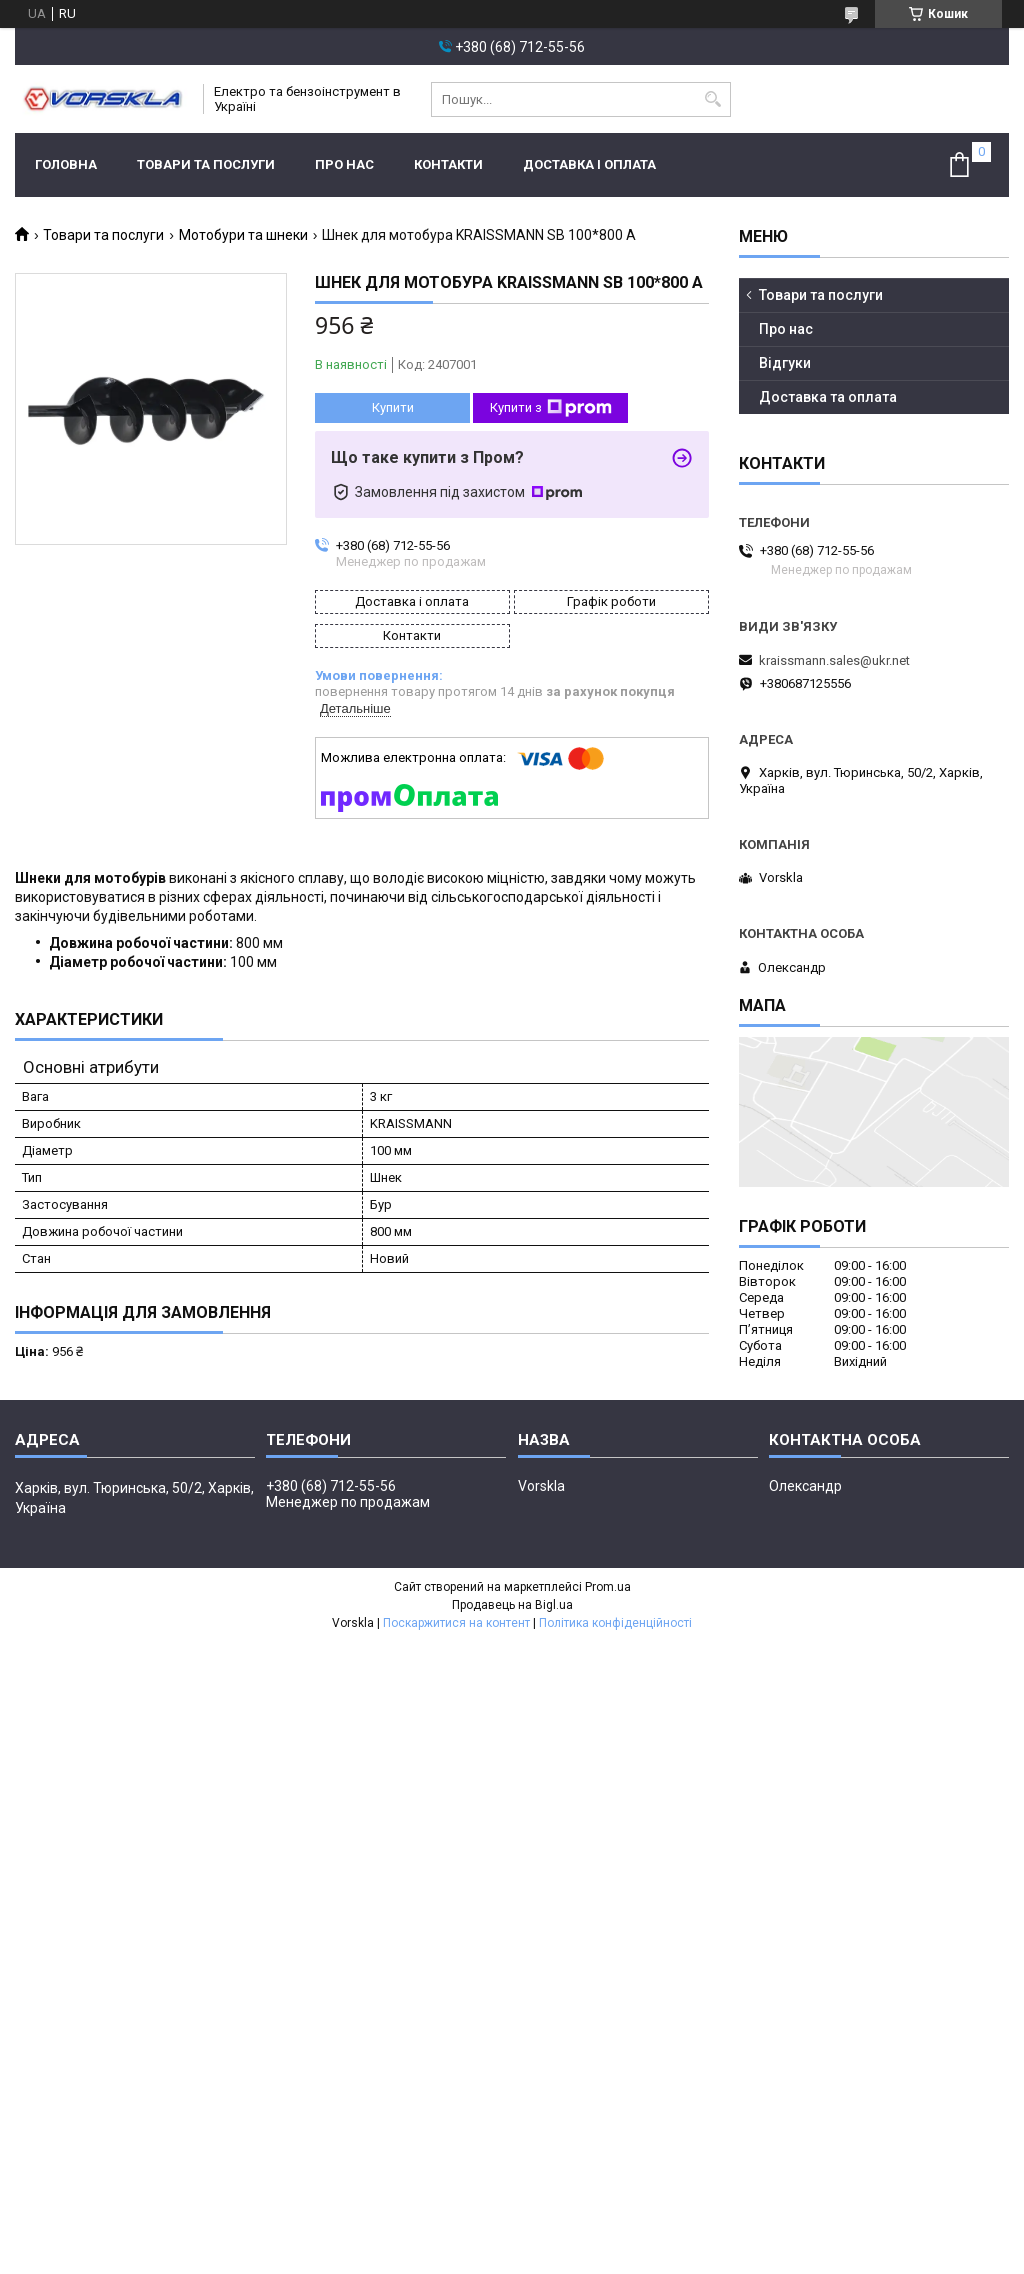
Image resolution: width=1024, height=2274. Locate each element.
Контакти (448, 164)
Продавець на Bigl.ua (512, 1605)
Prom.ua (608, 1587)
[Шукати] (713, 99)
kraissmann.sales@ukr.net (834, 660)
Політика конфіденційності (615, 1623)
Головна (66, 164)
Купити (393, 407)
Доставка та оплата (828, 397)
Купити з (551, 408)
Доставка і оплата (589, 164)
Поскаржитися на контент (456, 1623)
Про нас (344, 164)
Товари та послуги (206, 164)
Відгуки (785, 363)
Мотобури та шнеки (243, 235)
